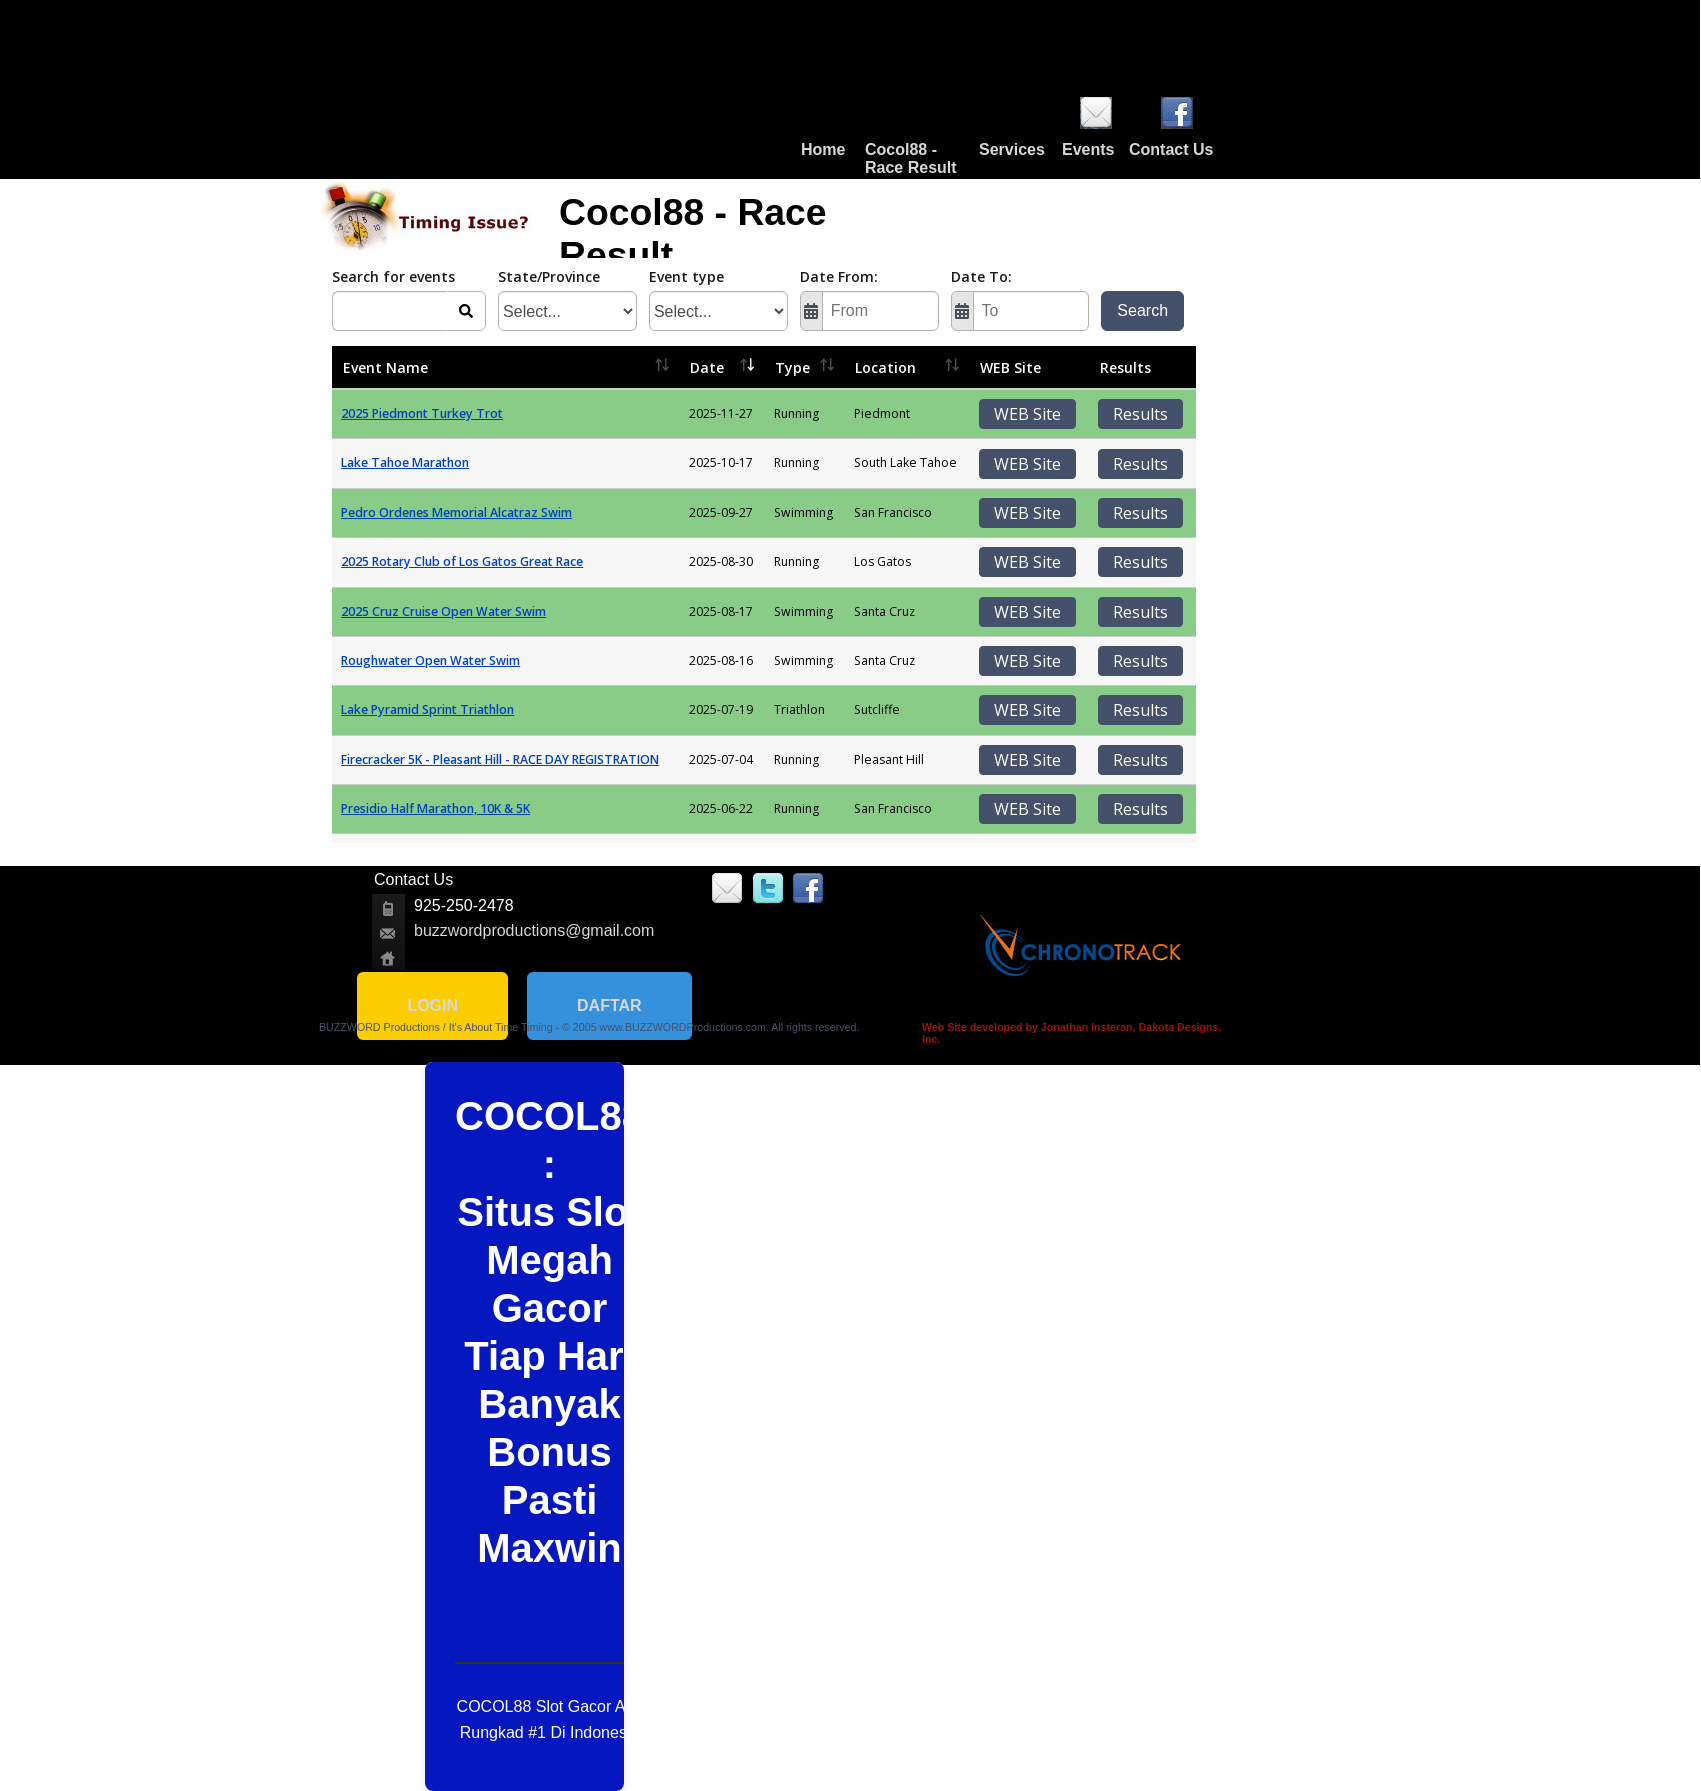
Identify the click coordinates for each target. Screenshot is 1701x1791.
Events (1088, 149)
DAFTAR (609, 1005)
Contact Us (1171, 149)
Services (1012, 149)
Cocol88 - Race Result (911, 158)
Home (823, 149)
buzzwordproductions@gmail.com (534, 930)
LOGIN (432, 1005)
